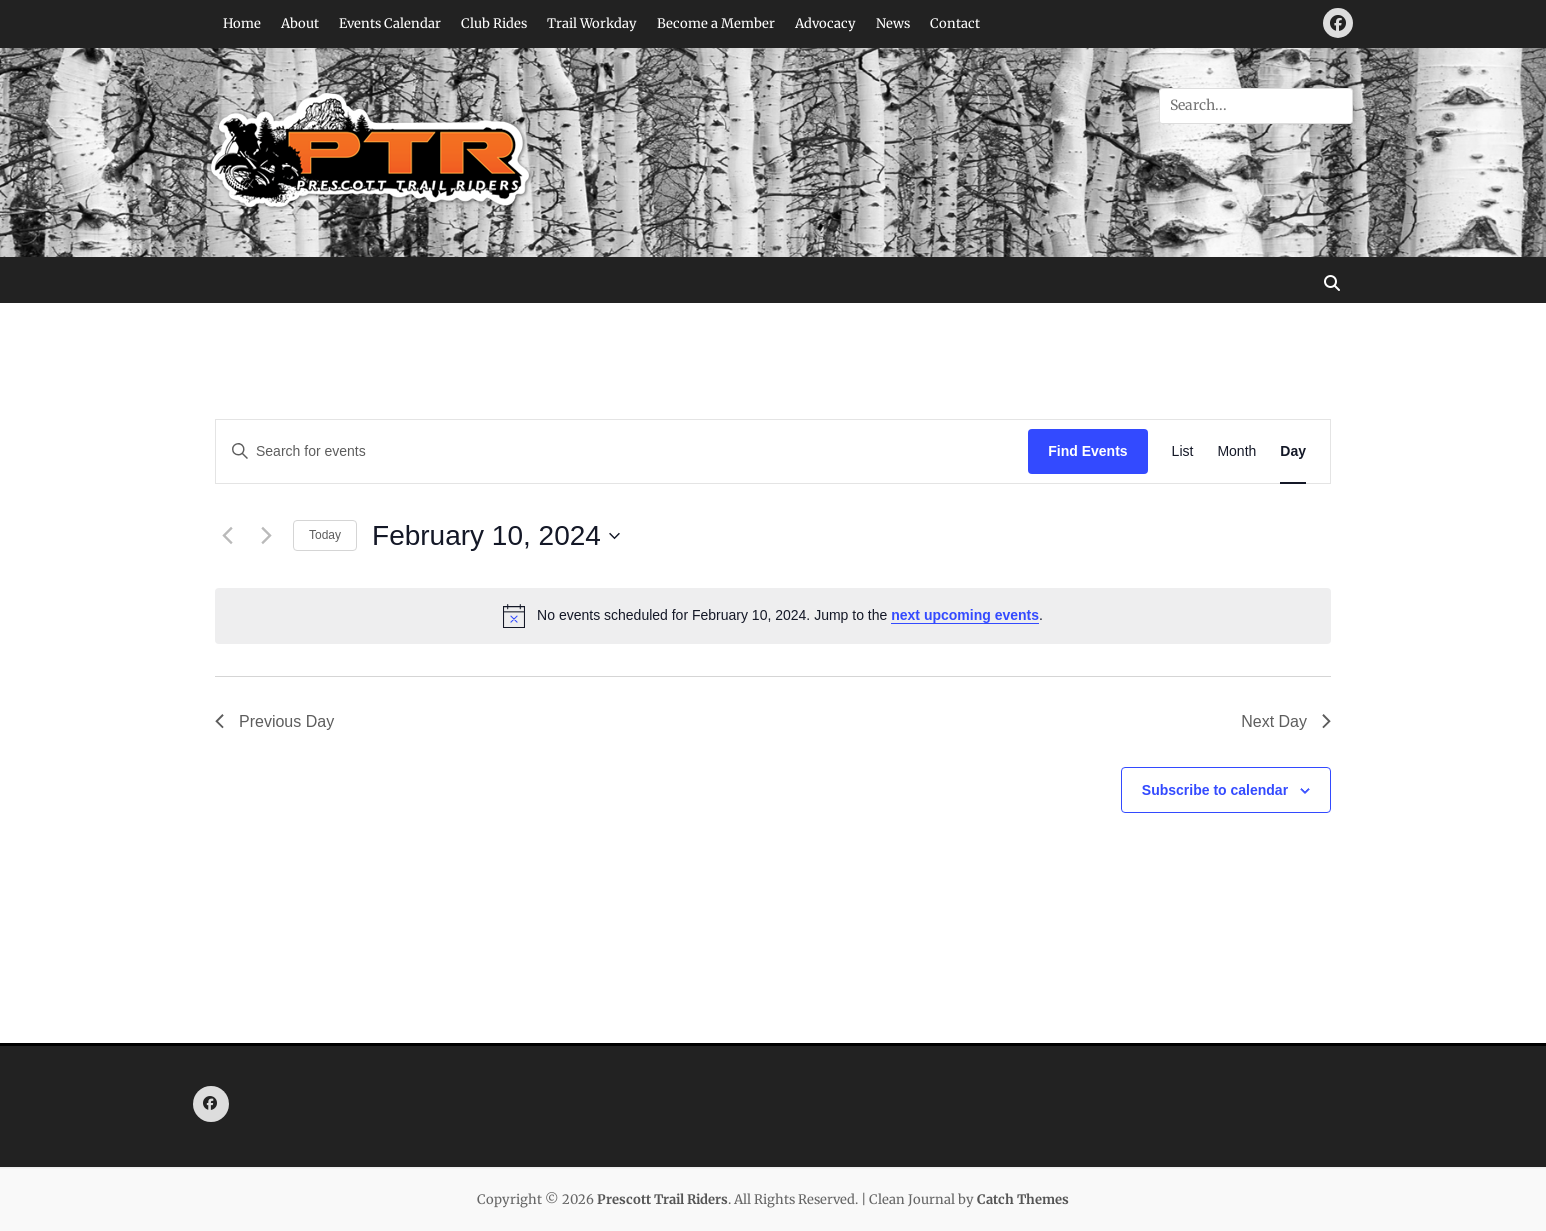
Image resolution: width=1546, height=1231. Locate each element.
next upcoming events (965, 615)
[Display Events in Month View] (1236, 451)
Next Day (1286, 721)
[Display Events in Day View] (1293, 451)
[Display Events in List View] (1183, 451)
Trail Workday (592, 23)
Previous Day (274, 721)
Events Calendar (390, 23)
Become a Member (716, 23)
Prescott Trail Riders (662, 1199)
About (300, 23)
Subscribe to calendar (1215, 790)
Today (325, 535)
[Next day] (266, 536)
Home (242, 23)
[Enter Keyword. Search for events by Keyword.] (622, 451)
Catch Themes (1023, 1199)
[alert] (773, 616)
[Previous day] (227, 536)
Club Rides (494, 23)
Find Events (1087, 451)
